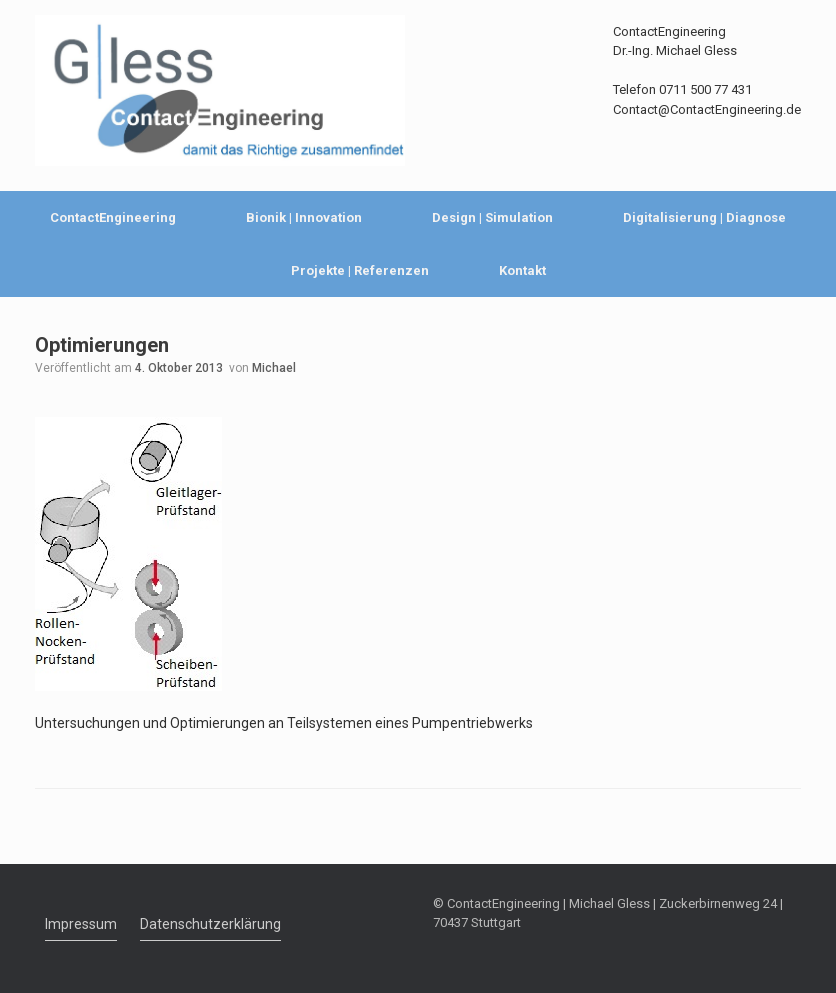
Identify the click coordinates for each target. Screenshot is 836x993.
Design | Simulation (492, 217)
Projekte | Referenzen (360, 270)
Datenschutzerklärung (210, 924)
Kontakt (522, 270)
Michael (274, 368)
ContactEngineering (113, 217)
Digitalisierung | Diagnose (704, 217)
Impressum (81, 924)
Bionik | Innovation (304, 217)
